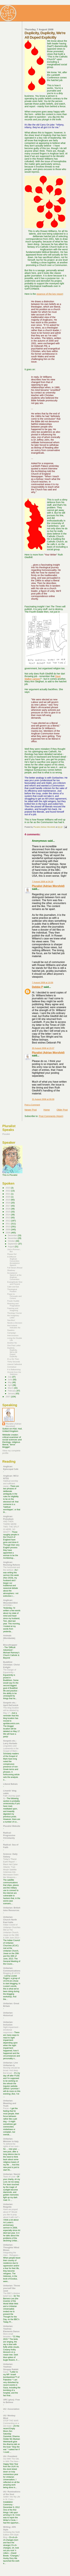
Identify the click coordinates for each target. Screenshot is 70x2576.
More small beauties (8, 2335)
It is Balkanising (13, 1369)
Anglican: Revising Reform (11, 1563)
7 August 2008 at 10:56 (42, 982)
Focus (6, 2108)
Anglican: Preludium (8, 1517)
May (10, 1382)
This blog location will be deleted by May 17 (11, 1710)
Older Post (62, 1109)
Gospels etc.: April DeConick (10, 1703)
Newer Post (31, 1109)
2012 (8, 1220)
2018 (8, 1202)
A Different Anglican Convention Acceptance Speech (13, 1261)
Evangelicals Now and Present (14, 1283)
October (12, 1241)
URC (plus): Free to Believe (11, 2401)
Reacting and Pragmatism (13, 1304)
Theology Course (14, 1313)
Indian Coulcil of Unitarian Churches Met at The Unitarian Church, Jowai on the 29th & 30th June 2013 (11, 1931)
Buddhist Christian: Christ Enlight (11, 1665)
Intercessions (13, 1335)
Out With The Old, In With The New (11, 2460)
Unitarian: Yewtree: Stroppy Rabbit (10, 2367)
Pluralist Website (11, 1826)
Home (46, 1109)
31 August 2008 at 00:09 (43, 1099)
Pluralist (6, 1134)
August (11, 1246)
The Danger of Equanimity (9, 1671)
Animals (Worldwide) (9, 1636)
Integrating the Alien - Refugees (11, 2253)
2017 (8, 1206)
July (10, 1377)
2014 (8, 1214)
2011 (8, 1223)
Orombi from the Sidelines (14, 1373)
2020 (8, 1197)
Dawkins (10, 1330)
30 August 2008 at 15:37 (43, 1048)
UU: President (10, 2456)
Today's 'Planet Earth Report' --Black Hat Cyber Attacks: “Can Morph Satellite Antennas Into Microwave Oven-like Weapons (11, 1868)
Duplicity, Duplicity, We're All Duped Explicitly (12, 1352)
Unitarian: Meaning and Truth (9, 2103)
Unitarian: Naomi (11, 2174)
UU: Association (11, 2409)
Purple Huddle (13, 1301)
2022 (8, 1190)
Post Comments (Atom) (51, 1116)
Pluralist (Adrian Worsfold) (48, 886)
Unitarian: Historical (8, 2014)
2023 (8, 1188)
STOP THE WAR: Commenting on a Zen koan (11, 2423)
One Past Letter (13, 1345)
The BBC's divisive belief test (11, 2294)
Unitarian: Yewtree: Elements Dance (11, 2329)
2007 (8, 1396)
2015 (8, 1211)
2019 (8, 1199)
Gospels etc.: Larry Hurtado (10, 1742)
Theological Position (12, 1290)
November (13, 1238)
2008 (8, 1232)
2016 (8, 1208)
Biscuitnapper (10, 1645)
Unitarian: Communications (11, 1969)
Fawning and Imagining (12, 1309)
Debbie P (37, 987)
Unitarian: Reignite (8, 2205)
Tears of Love (9, 2177)
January (12, 1393)
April (10, 1385)
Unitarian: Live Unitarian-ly (10, 2064)
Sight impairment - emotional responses (11, 2030)
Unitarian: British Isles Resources (11, 1909)
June (10, 1380)
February (12, 1391)
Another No (12, 1343)
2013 (8, 1217)
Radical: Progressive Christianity (9, 1835)
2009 (8, 1229)
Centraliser (11, 1367)
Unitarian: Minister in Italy (11, 2140)
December (13, 1235)
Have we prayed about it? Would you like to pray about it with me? (11, 2213)
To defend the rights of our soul (11, 2145)
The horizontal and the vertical (11, 1568)
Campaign (11, 1333)
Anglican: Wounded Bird (10, 1601)
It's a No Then (13, 1359)
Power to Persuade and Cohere (14, 1296)
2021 (8, 1194)
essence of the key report (50, 294)
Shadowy (11, 1270)
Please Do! (12, 1254)
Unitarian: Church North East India (10, 1919)
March (11, 1388)
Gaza (6, 2372)
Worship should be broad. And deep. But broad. (11, 2070)
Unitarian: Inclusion (8, 2023)
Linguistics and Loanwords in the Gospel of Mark (10, 1748)
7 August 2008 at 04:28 (42, 881)
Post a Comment (32, 1105)
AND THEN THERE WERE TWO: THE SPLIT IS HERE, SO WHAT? (11, 1526)
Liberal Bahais (10, 1784)
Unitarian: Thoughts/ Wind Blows (11, 2247)
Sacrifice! (11, 1320)
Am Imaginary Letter (13, 1316)
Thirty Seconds (13, 1362)
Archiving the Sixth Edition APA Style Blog (11, 2535)
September (13, 1244)
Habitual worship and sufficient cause (10, 1483)
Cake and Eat (13, 1287)
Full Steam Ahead (14, 1268)
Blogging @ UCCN (11, 1973)
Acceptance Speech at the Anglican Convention (14, 1276)
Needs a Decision (14, 1323)
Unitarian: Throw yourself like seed (11, 2288)
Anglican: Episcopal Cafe (10, 1467)
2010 (8, 1226)
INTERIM (7, 1605)
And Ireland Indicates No (13, 1326)
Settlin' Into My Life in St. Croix (11, 2498)
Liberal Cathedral (14, 1364)
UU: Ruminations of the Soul (11, 2492)
